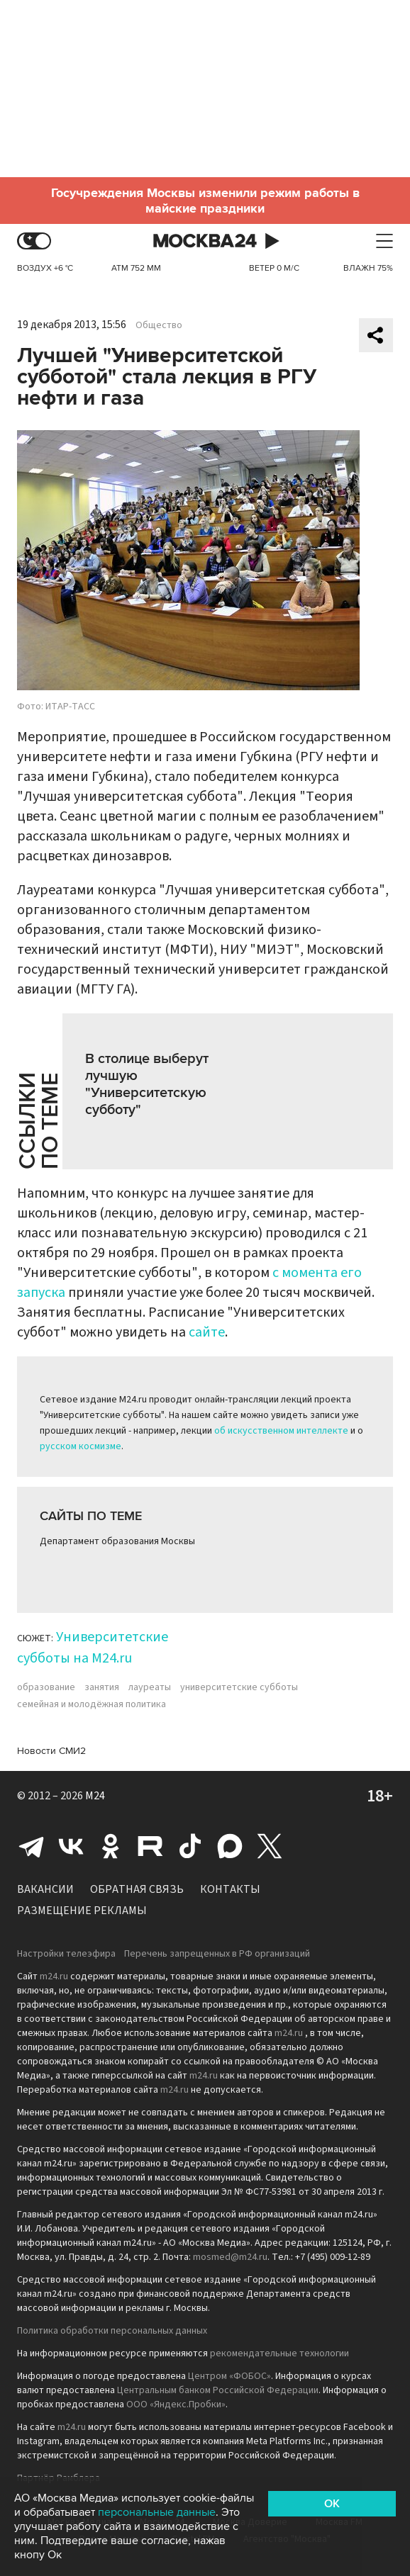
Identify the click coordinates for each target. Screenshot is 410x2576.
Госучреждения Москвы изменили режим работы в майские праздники (205, 200)
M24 (95, 1796)
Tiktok (190, 1846)
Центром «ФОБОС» (229, 2376)
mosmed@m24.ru (230, 2257)
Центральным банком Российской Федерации (217, 2390)
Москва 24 (205, 241)
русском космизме (80, 1446)
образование (46, 1687)
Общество (158, 325)
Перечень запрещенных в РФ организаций (217, 1954)
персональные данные (157, 2512)
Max (230, 1846)
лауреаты (149, 1687)
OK (332, 2504)
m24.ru (54, 1976)
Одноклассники (110, 1846)
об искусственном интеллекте (281, 1431)
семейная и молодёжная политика (91, 1704)
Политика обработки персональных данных (112, 2331)
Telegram (31, 1846)
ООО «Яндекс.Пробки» (176, 2404)
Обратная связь (137, 1889)
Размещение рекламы (82, 1910)
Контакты (230, 1889)
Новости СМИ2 (51, 1751)
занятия (101, 1687)
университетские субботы (239, 1687)
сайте (207, 1332)
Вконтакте (71, 1846)
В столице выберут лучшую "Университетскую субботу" (147, 1084)
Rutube (150, 1846)
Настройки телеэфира (66, 1954)
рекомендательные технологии (279, 2353)
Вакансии (45, 1889)
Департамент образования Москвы (117, 1541)
